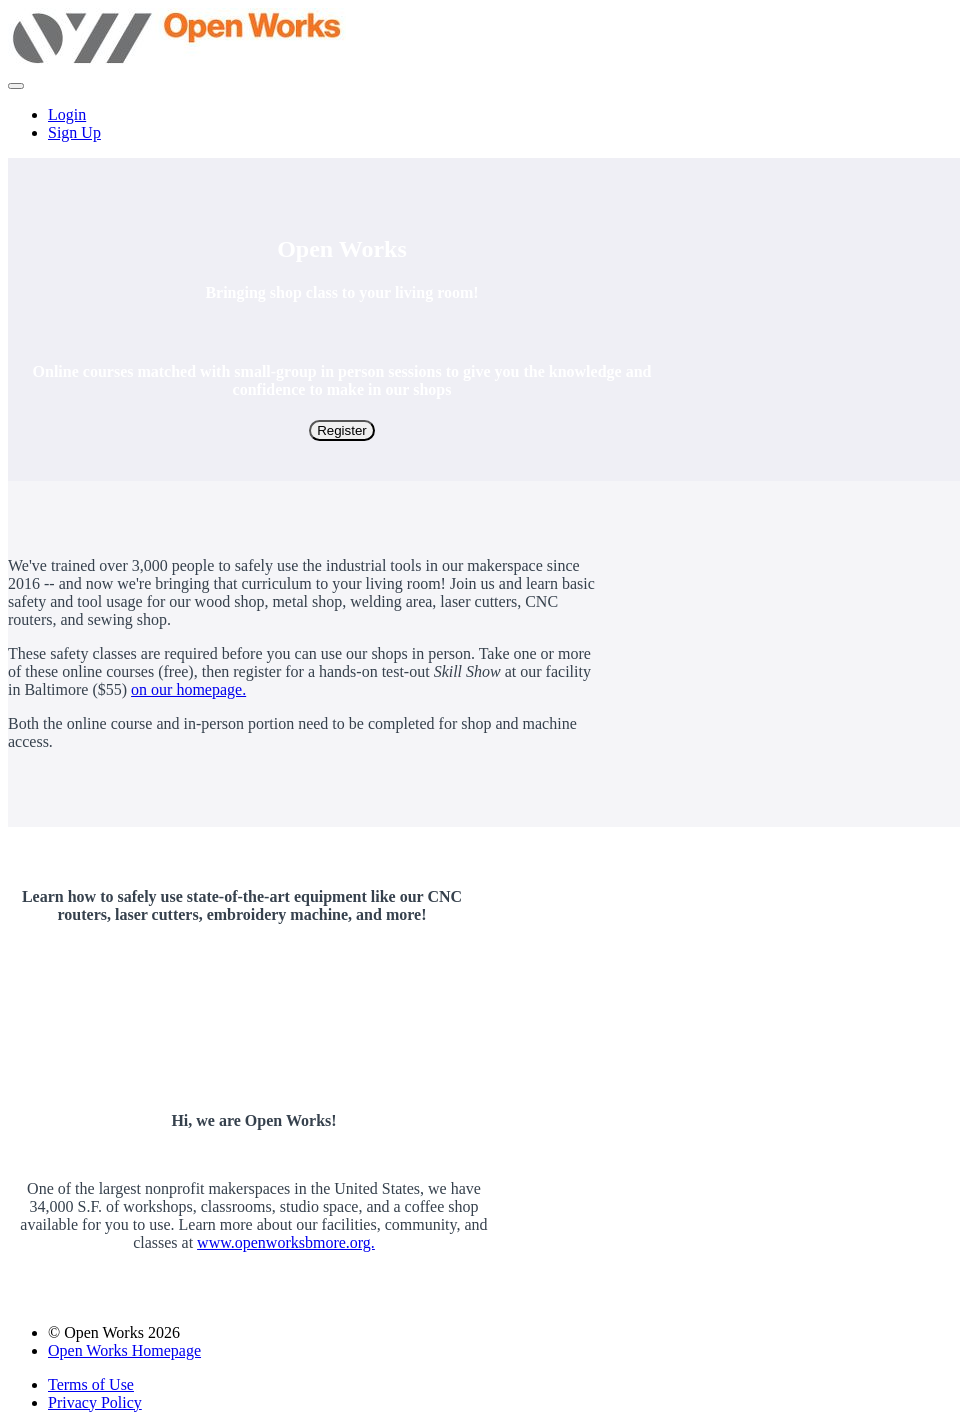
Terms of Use (91, 1384)
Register (342, 430)
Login (67, 114)
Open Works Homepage (124, 1350)
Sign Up (74, 132)
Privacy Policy (95, 1402)
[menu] (484, 124)
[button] (16, 86)
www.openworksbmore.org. (286, 1242)
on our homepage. (188, 689)
